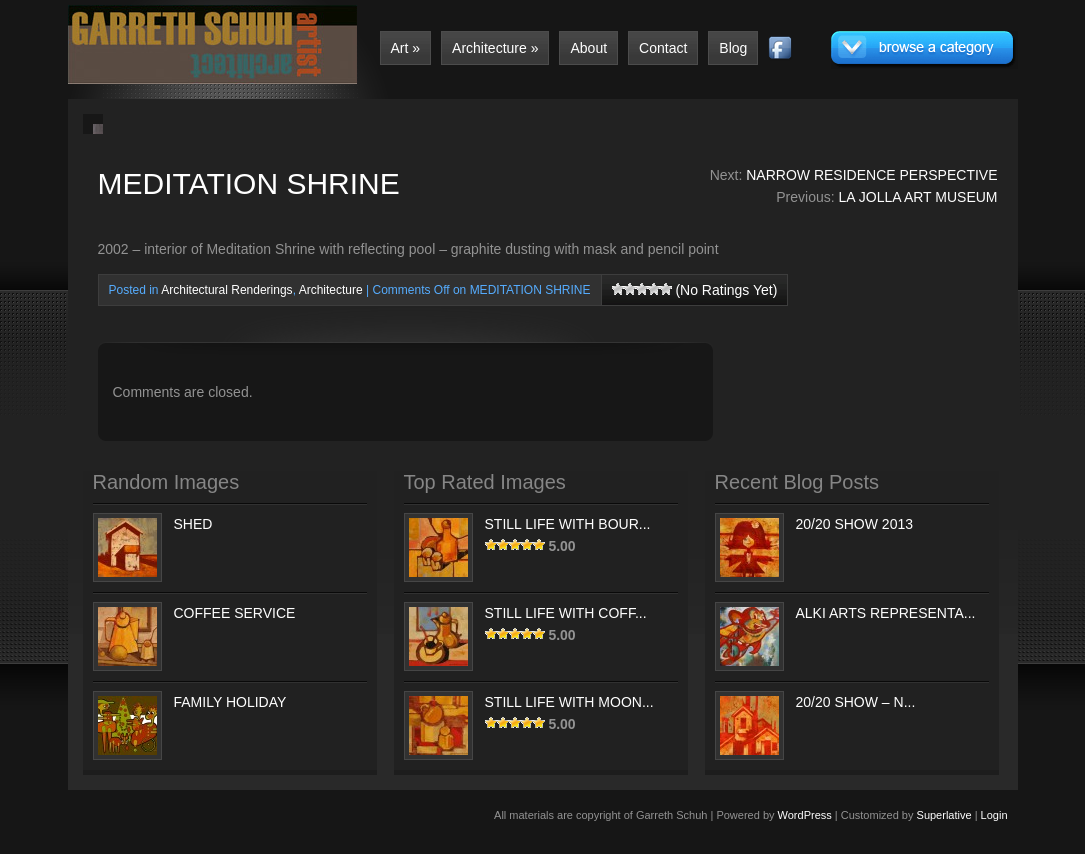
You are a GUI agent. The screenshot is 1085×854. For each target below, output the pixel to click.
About (588, 48)
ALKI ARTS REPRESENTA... (886, 613)
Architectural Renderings (226, 290)
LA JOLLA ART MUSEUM (918, 197)
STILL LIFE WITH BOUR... (568, 524)
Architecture (495, 48)
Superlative (944, 815)
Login (994, 815)
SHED (193, 524)
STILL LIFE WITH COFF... (566, 613)
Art (406, 48)
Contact (663, 48)
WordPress (805, 815)
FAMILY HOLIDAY (230, 702)
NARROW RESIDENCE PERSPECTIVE (871, 175)
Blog (733, 48)
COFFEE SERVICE (235, 613)
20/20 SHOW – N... (856, 702)
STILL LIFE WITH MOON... (569, 702)
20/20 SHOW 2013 (855, 524)
